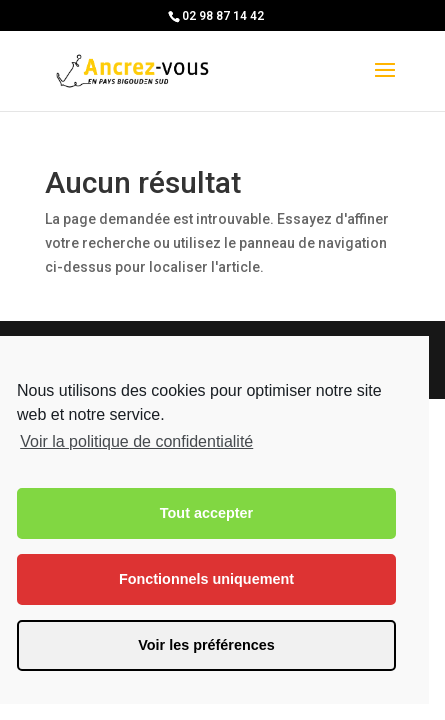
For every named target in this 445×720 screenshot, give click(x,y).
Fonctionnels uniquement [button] (206, 579)
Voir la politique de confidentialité (136, 441)
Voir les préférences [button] (206, 645)
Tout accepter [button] (206, 513)
